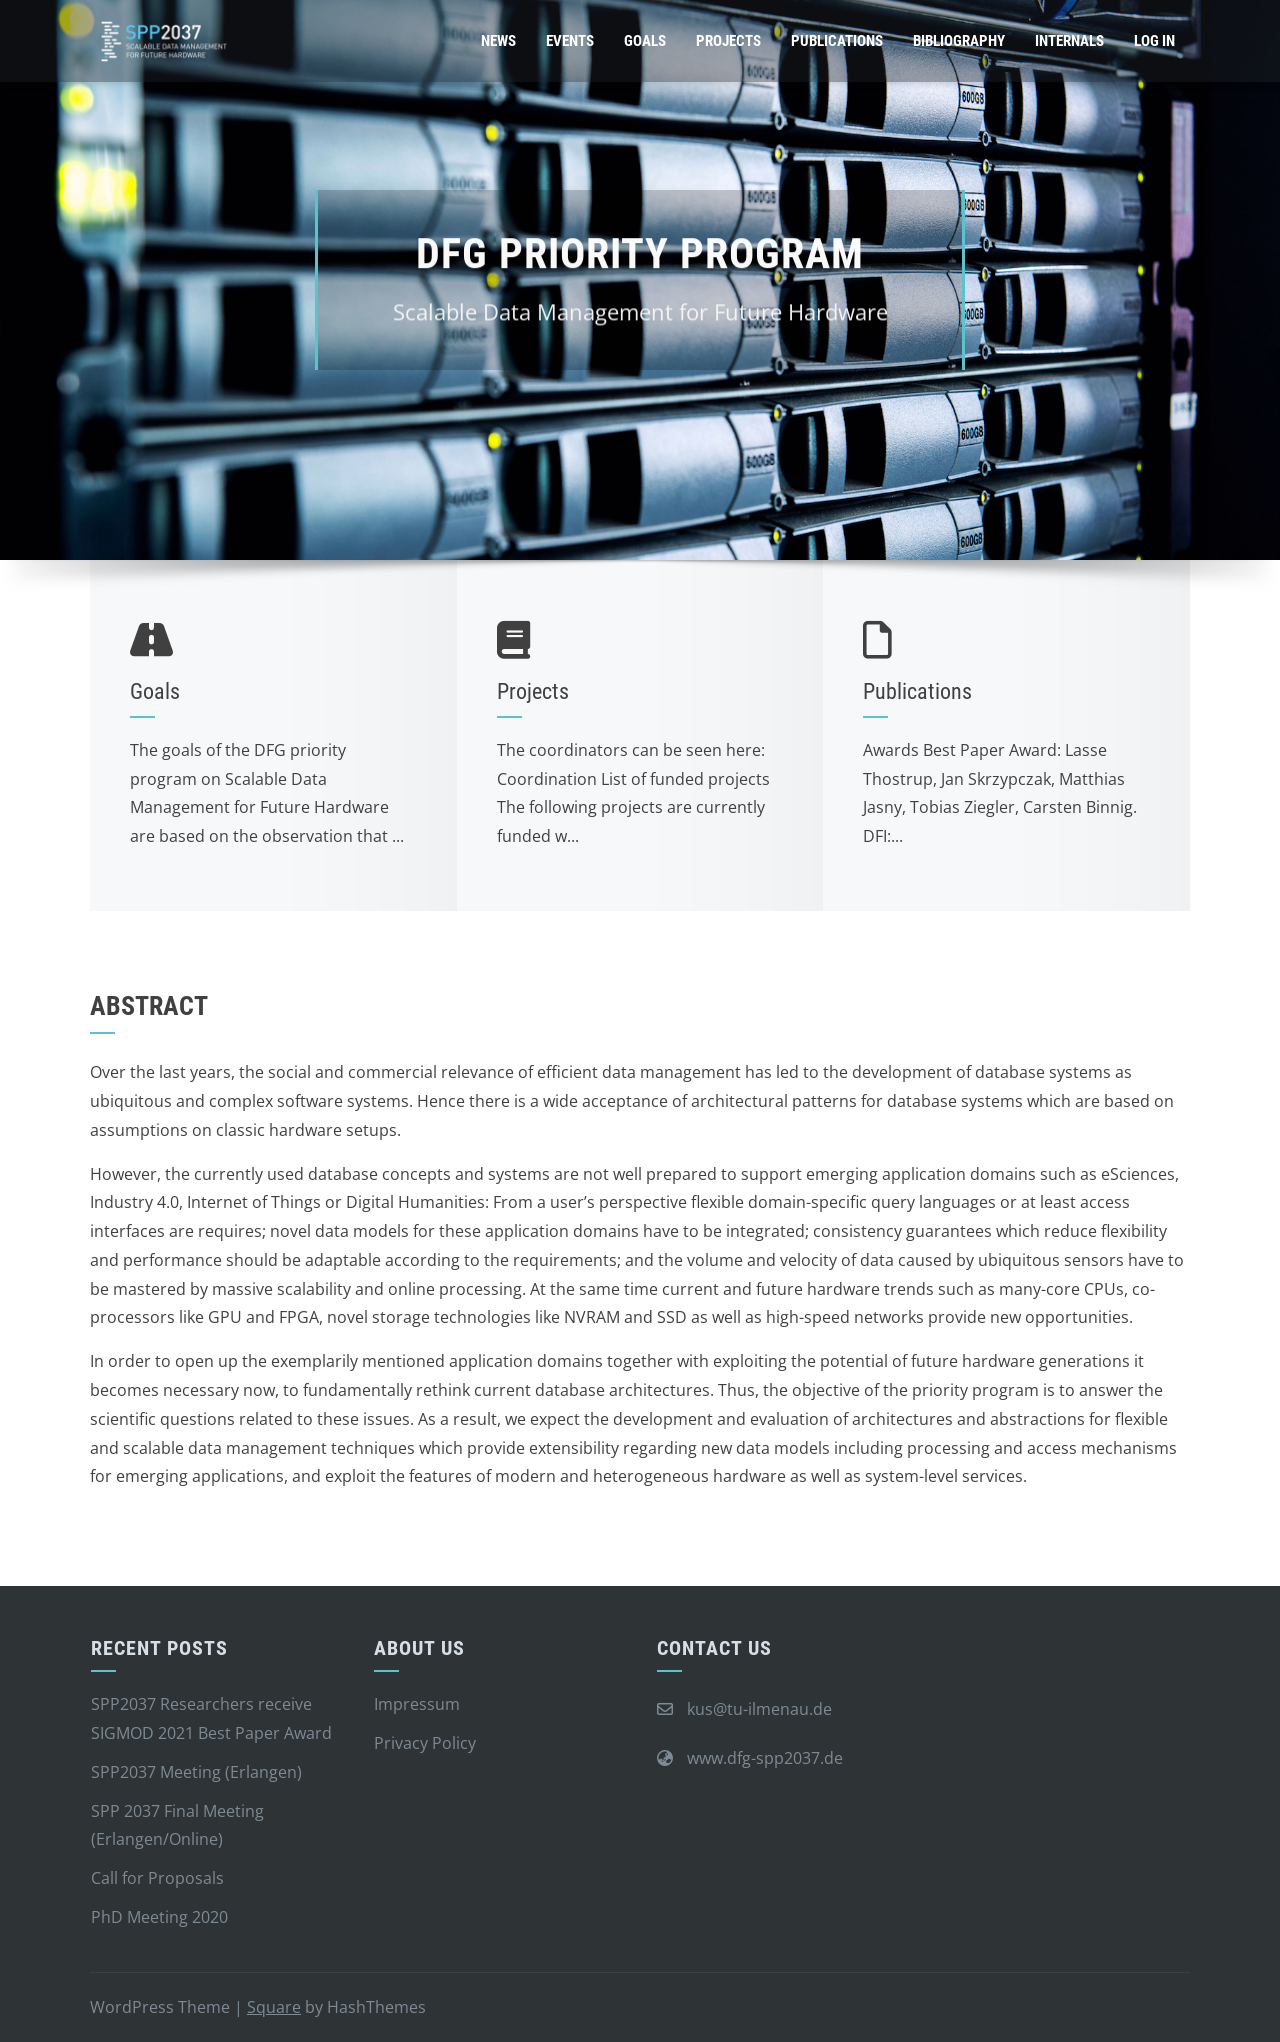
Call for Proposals (157, 1878)
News (498, 41)
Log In (1154, 41)
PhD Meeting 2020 (159, 1917)
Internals (1069, 41)
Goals (645, 41)
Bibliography (959, 41)
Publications (837, 41)
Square (274, 2007)
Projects (728, 41)
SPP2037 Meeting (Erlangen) (196, 1772)
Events (570, 41)
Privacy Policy (425, 1743)
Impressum (417, 1704)
